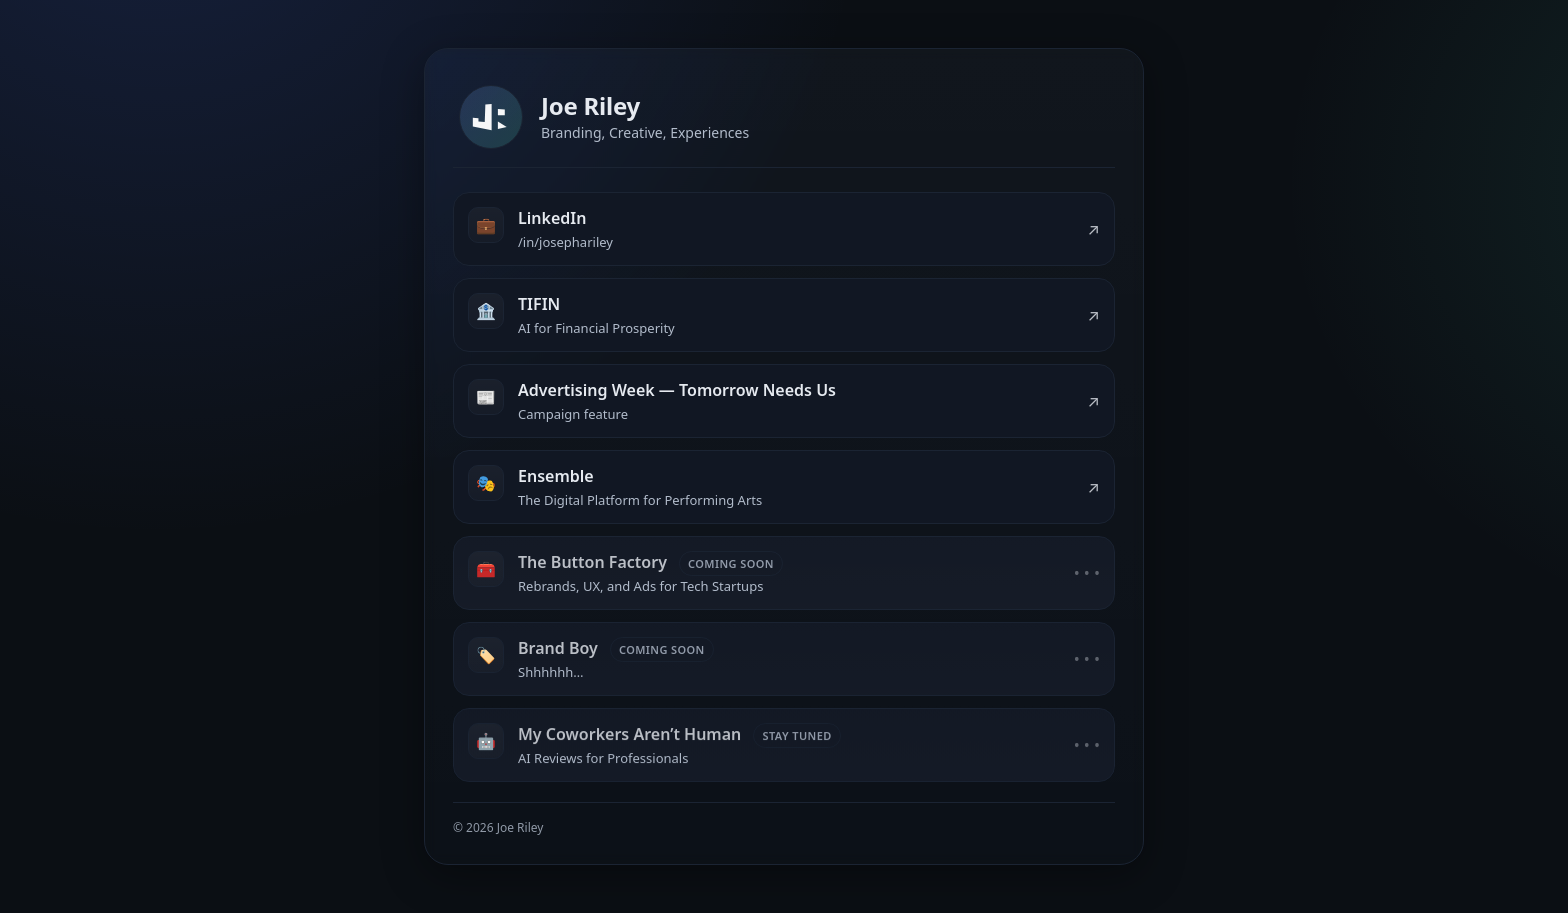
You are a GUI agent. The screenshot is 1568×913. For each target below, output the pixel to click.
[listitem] (784, 229)
